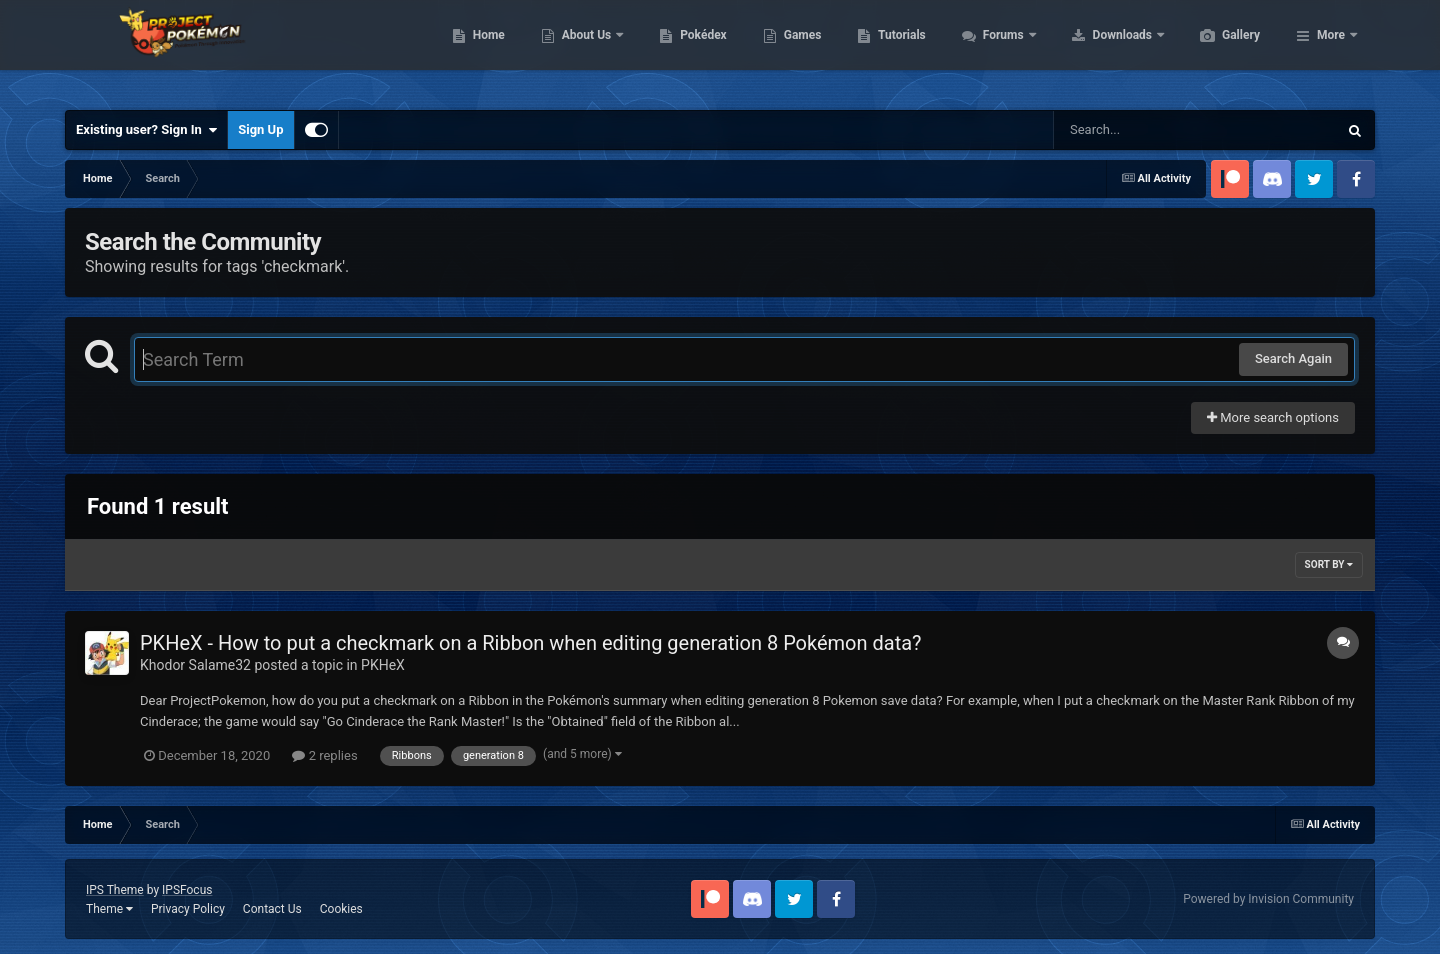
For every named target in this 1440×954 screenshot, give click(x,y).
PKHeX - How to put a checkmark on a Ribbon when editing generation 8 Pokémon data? (531, 643)
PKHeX (383, 665)
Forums (1099, 50)
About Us (682, 50)
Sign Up (260, 129)
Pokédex (798, 50)
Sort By (1329, 564)
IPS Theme (115, 890)
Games (897, 50)
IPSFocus (187, 890)
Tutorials (996, 50)
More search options (1273, 417)
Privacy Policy (188, 909)
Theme (109, 909)
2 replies (324, 755)
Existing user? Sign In (146, 130)
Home (583, 50)
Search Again (1293, 358)
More (1331, 50)
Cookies (341, 909)
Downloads (1218, 50)
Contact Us (272, 909)
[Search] (1145, 130)
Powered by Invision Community (1268, 899)
